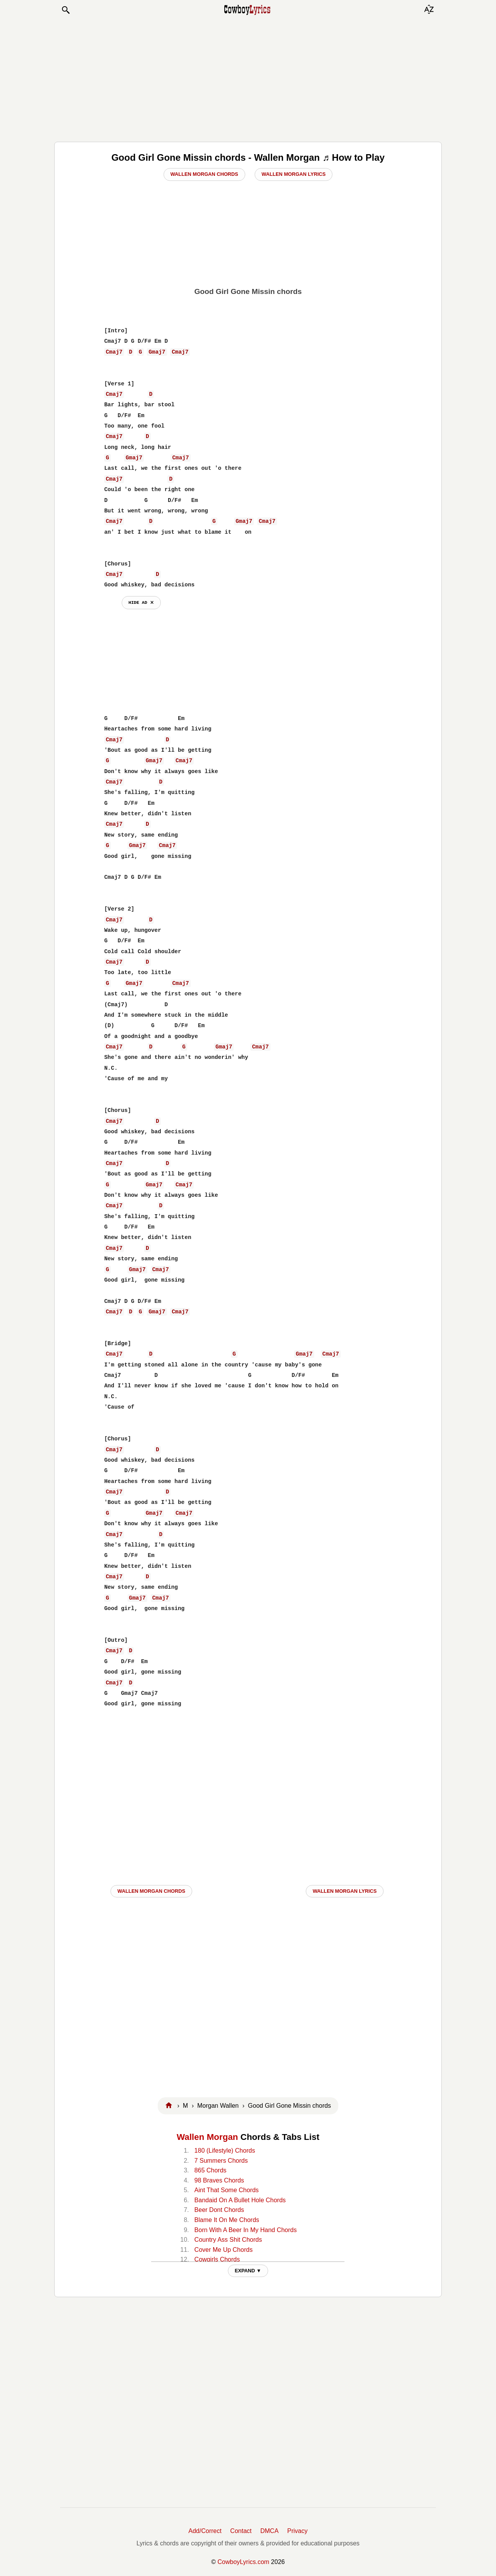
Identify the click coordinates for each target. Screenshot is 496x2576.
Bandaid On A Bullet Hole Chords (240, 2200)
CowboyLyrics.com (243, 2562)
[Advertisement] (248, 78)
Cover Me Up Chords (224, 2249)
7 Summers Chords (221, 2160)
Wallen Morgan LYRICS (345, 1891)
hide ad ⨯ (141, 602)
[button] (65, 10)
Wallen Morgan (207, 2137)
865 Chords (211, 2170)
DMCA (269, 2531)
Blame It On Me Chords (227, 2220)
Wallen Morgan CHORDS (151, 1891)
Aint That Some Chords (227, 2190)
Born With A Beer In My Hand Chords (246, 2230)
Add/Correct (204, 2531)
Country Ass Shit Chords (228, 2239)
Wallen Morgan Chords (204, 174)
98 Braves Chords (219, 2180)
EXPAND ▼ (248, 2271)
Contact (240, 2531)
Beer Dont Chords (219, 2210)
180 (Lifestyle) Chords (225, 2150)
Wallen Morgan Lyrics (294, 174)
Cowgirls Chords (217, 2259)
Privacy (297, 2531)
